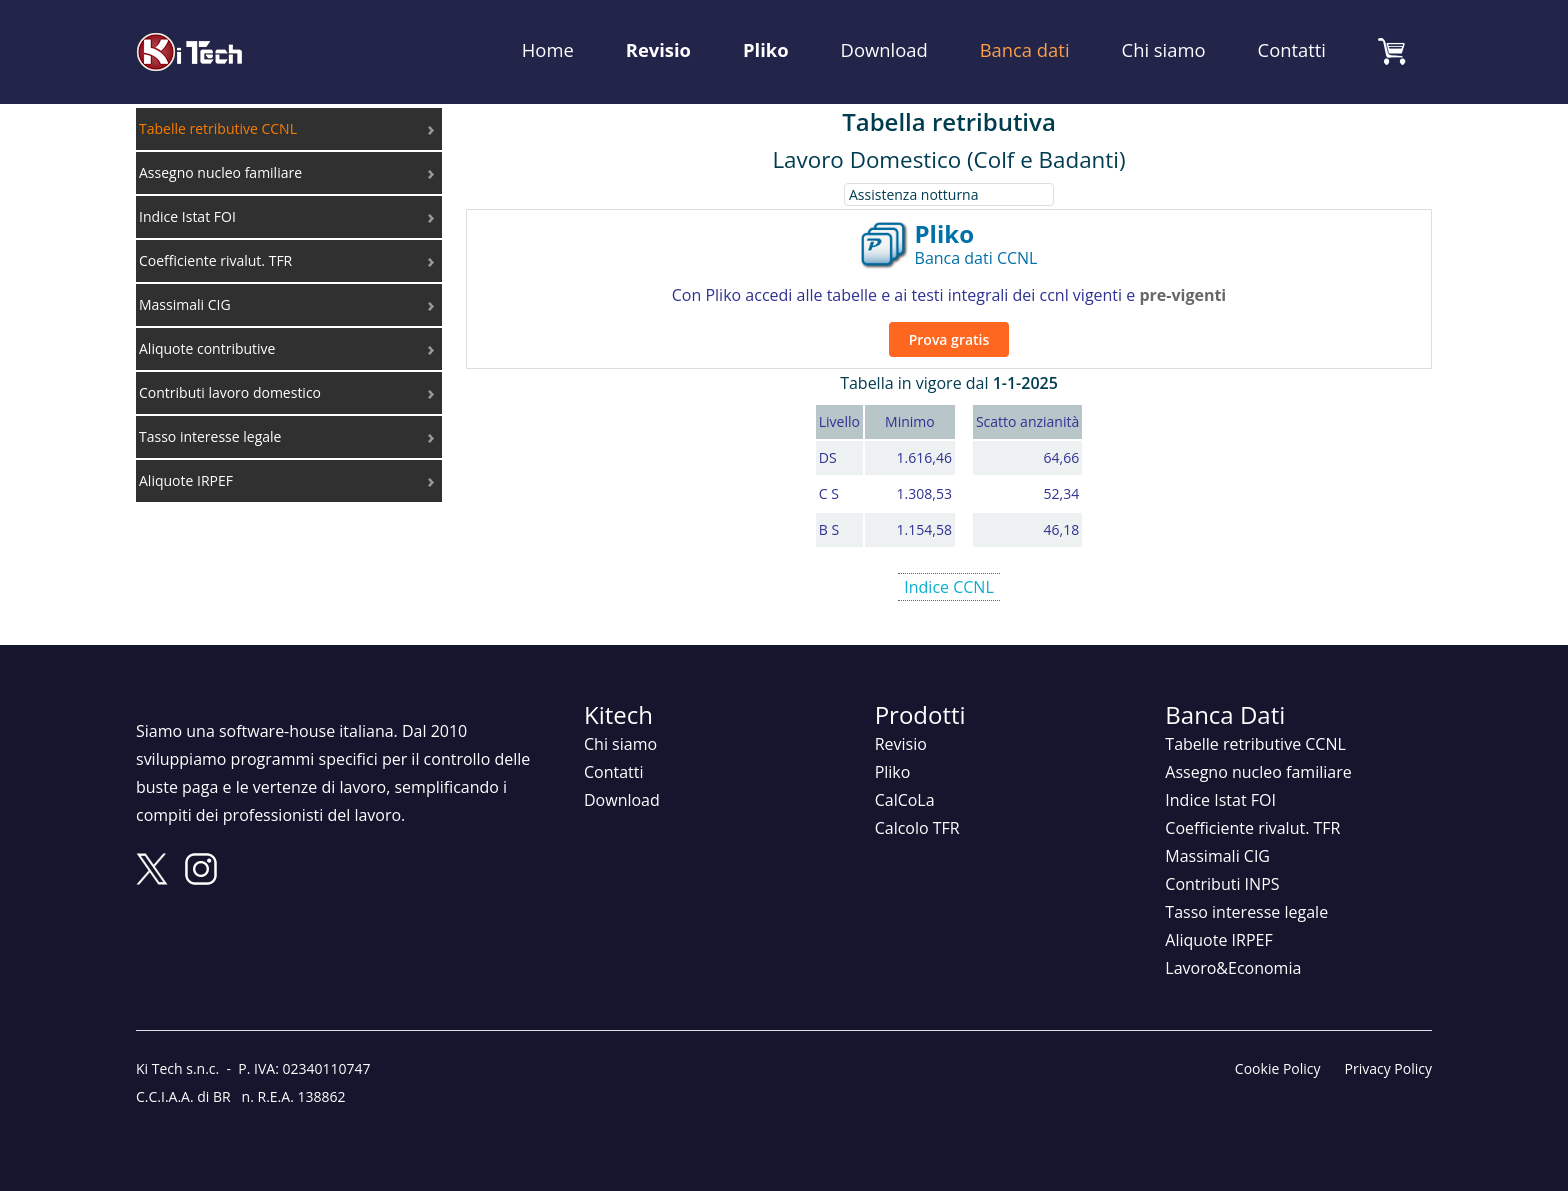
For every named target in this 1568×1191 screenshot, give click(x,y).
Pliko (766, 49)
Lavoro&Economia (1233, 968)
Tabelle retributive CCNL (1255, 744)
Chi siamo (1164, 49)
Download (884, 49)
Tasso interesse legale (1246, 912)
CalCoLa (905, 800)
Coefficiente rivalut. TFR (1252, 828)
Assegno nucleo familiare (1258, 772)
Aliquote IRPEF (1218, 940)
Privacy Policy (1388, 1068)
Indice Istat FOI (1220, 800)
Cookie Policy (1278, 1068)
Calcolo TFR (917, 828)
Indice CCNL (949, 587)
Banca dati (1025, 49)
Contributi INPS (1222, 884)
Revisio (658, 49)
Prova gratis (949, 339)
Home (548, 49)
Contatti (1292, 49)
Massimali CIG (1217, 856)
